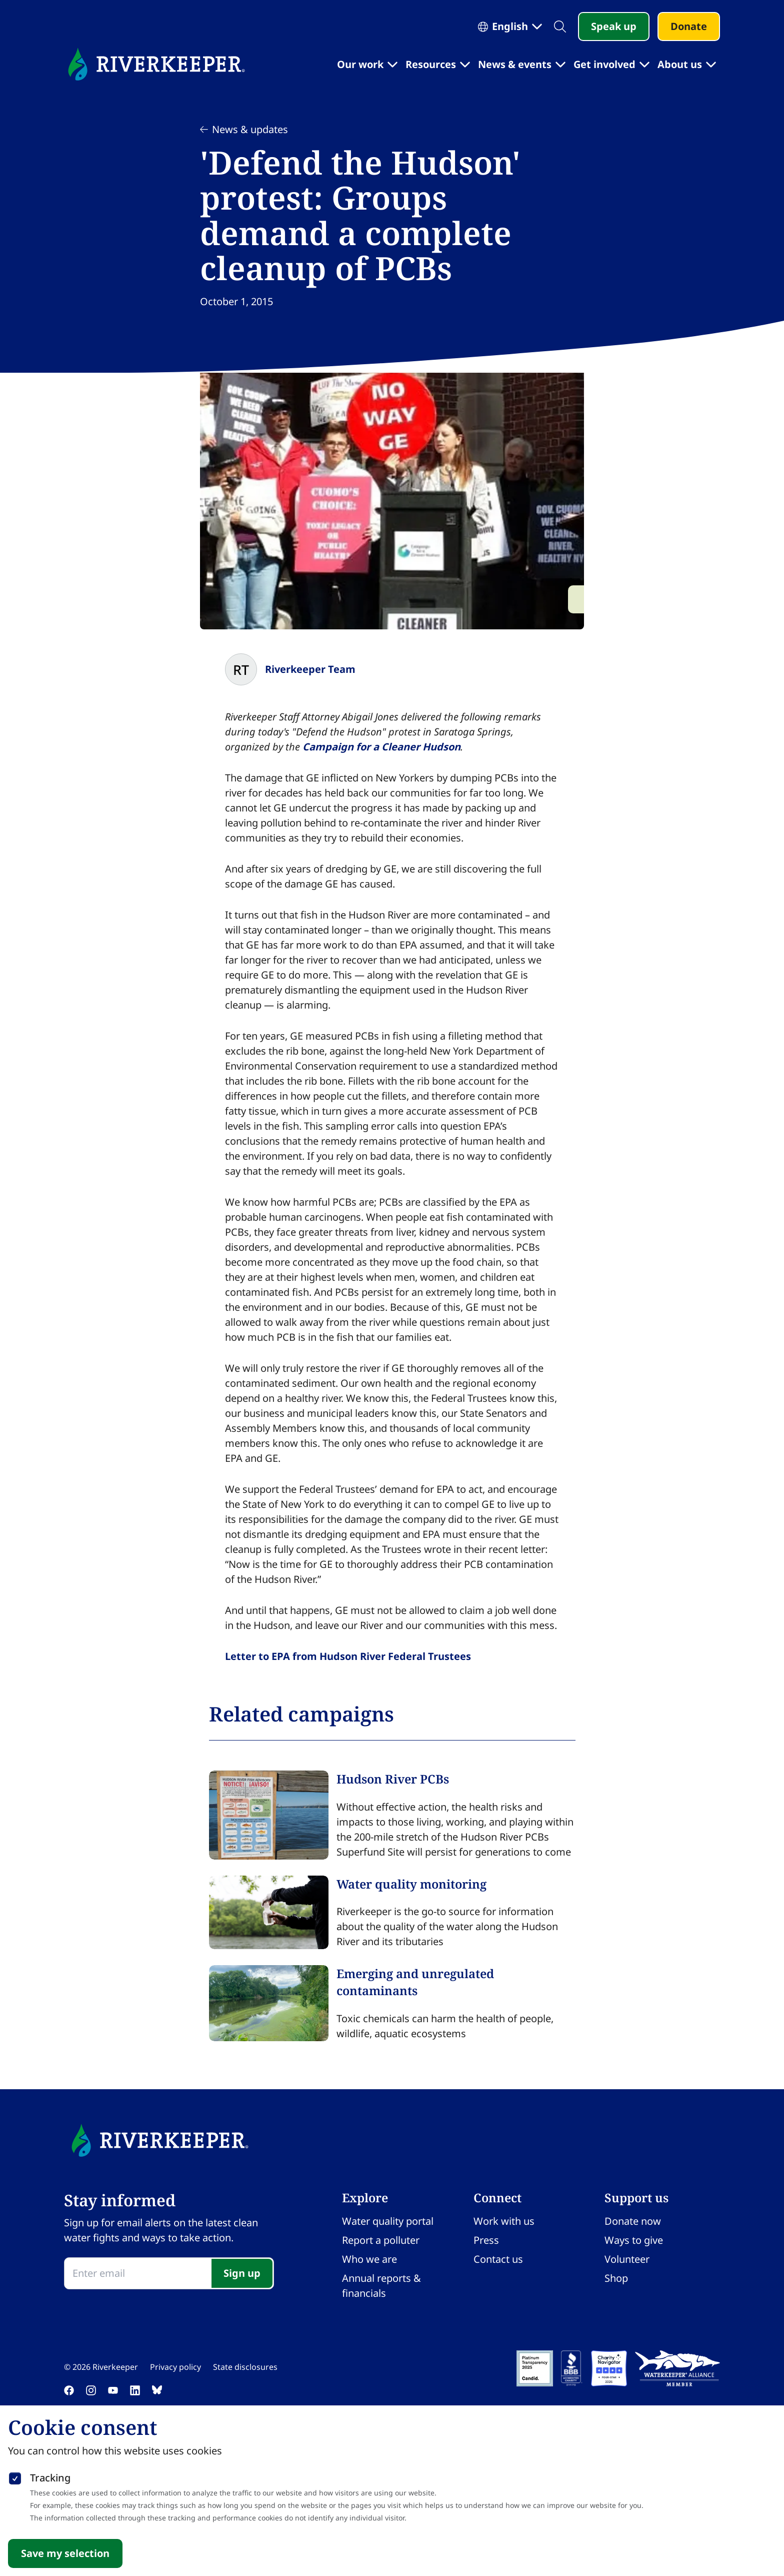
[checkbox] (15, 2476)
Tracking (50, 2477)
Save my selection (65, 2553)
